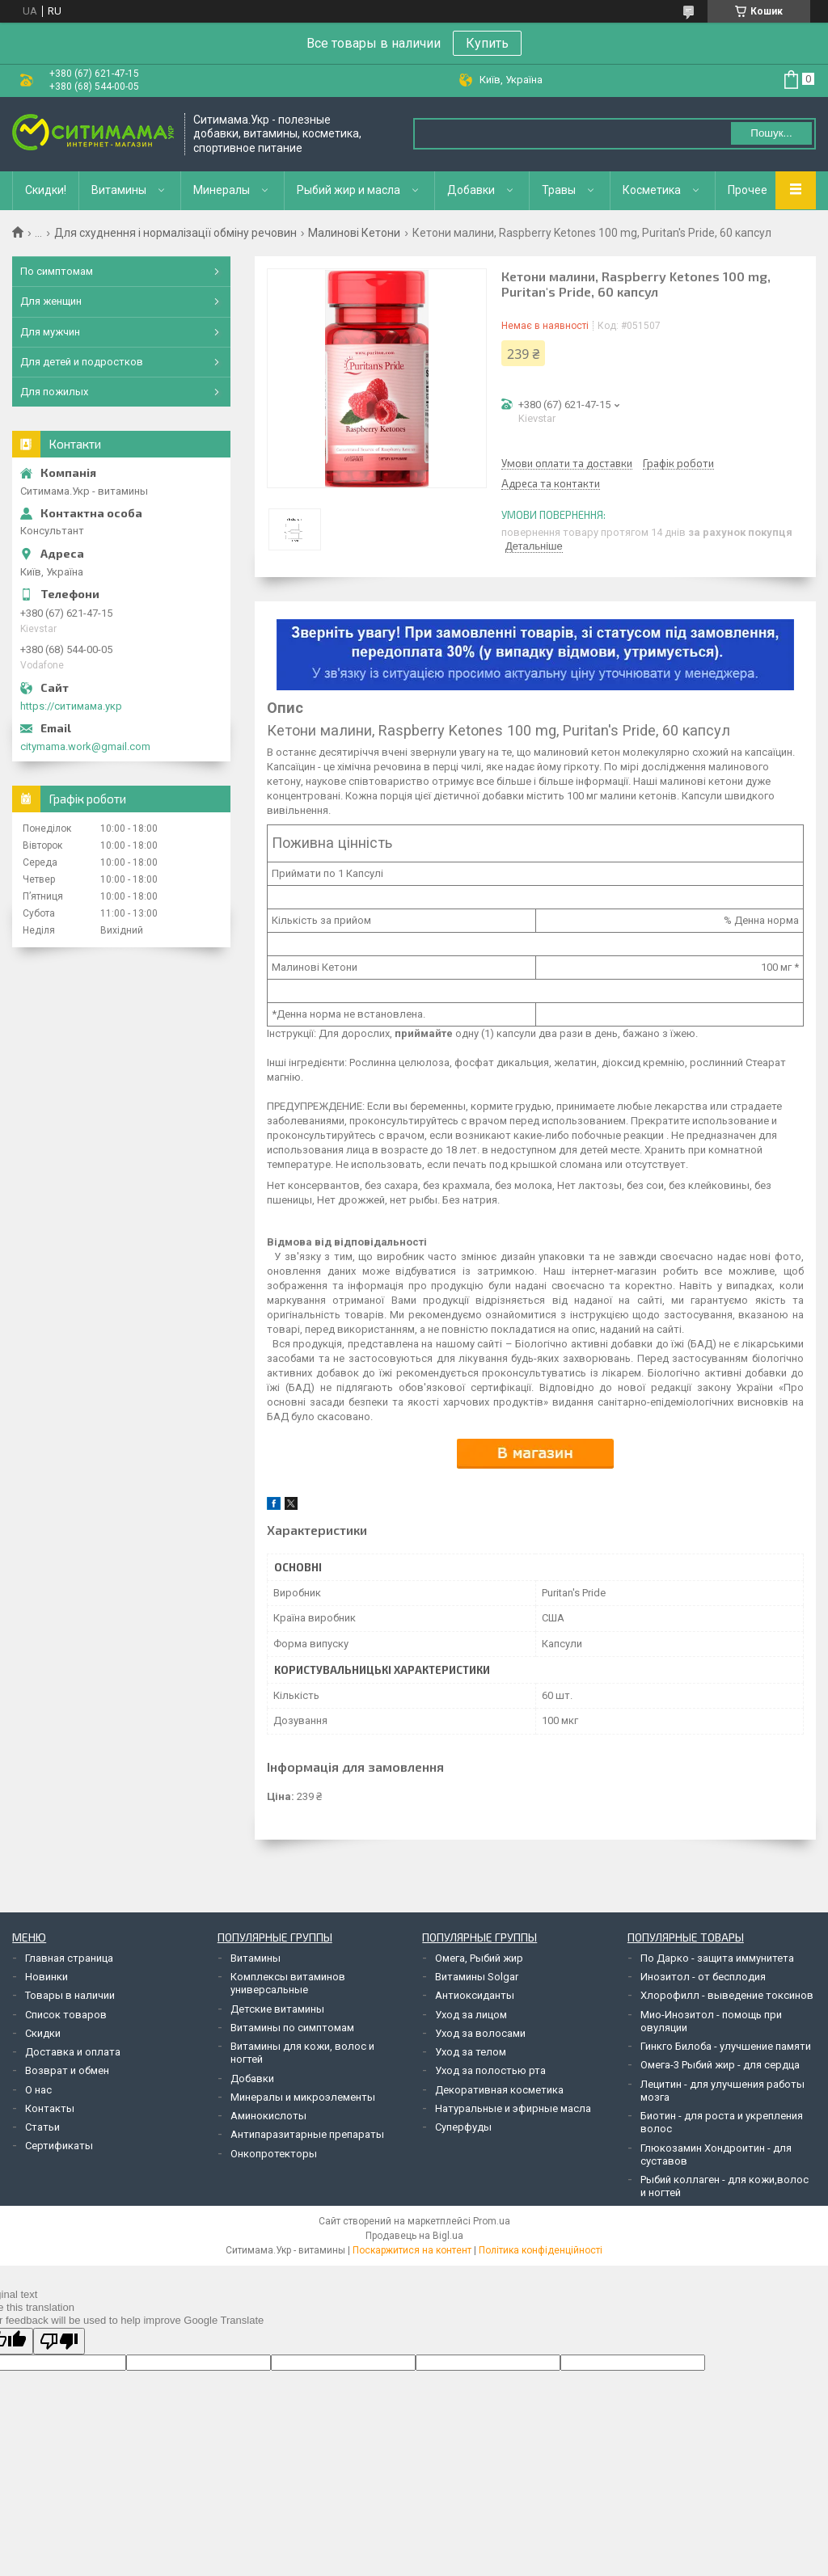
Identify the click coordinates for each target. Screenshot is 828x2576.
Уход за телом (470, 2052)
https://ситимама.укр (71, 706)
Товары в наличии (70, 1995)
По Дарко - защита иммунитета (717, 1958)
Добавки (471, 189)
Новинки (46, 1977)
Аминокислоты (268, 2116)
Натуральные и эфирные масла (513, 2108)
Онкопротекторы (273, 2154)
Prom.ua (491, 2221)
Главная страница (69, 1958)
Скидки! (45, 189)
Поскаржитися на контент (412, 2250)
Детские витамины (277, 2009)
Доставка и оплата (72, 2052)
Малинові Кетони (354, 232)
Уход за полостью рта (490, 2070)
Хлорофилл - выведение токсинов (726, 1995)
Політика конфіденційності (540, 2250)
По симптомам (56, 271)
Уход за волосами (480, 2033)
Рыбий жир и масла (348, 189)
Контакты (49, 2108)
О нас (38, 2090)
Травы (559, 189)
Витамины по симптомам (292, 2028)
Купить (487, 43)
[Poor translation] (59, 2341)
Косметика (652, 189)
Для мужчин (50, 332)
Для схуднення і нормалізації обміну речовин (175, 232)
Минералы (221, 189)
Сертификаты (59, 2146)
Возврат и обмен (67, 2070)
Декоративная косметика (499, 2090)
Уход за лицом (471, 2015)
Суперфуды (463, 2127)
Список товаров (66, 2015)
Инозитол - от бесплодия (703, 1977)
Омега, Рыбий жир (479, 1958)
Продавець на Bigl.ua (414, 2235)
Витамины (118, 189)
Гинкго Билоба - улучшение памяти (725, 2046)
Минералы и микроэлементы (302, 2097)
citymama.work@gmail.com (85, 746)
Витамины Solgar (476, 1977)
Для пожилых (54, 392)
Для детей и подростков (81, 362)
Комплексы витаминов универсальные (287, 1983)
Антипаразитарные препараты (307, 2134)
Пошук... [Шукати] (771, 133)
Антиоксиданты (474, 1995)
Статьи (42, 2127)
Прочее (747, 189)
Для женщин (51, 301)
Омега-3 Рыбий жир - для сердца (720, 2065)
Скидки (43, 2033)
